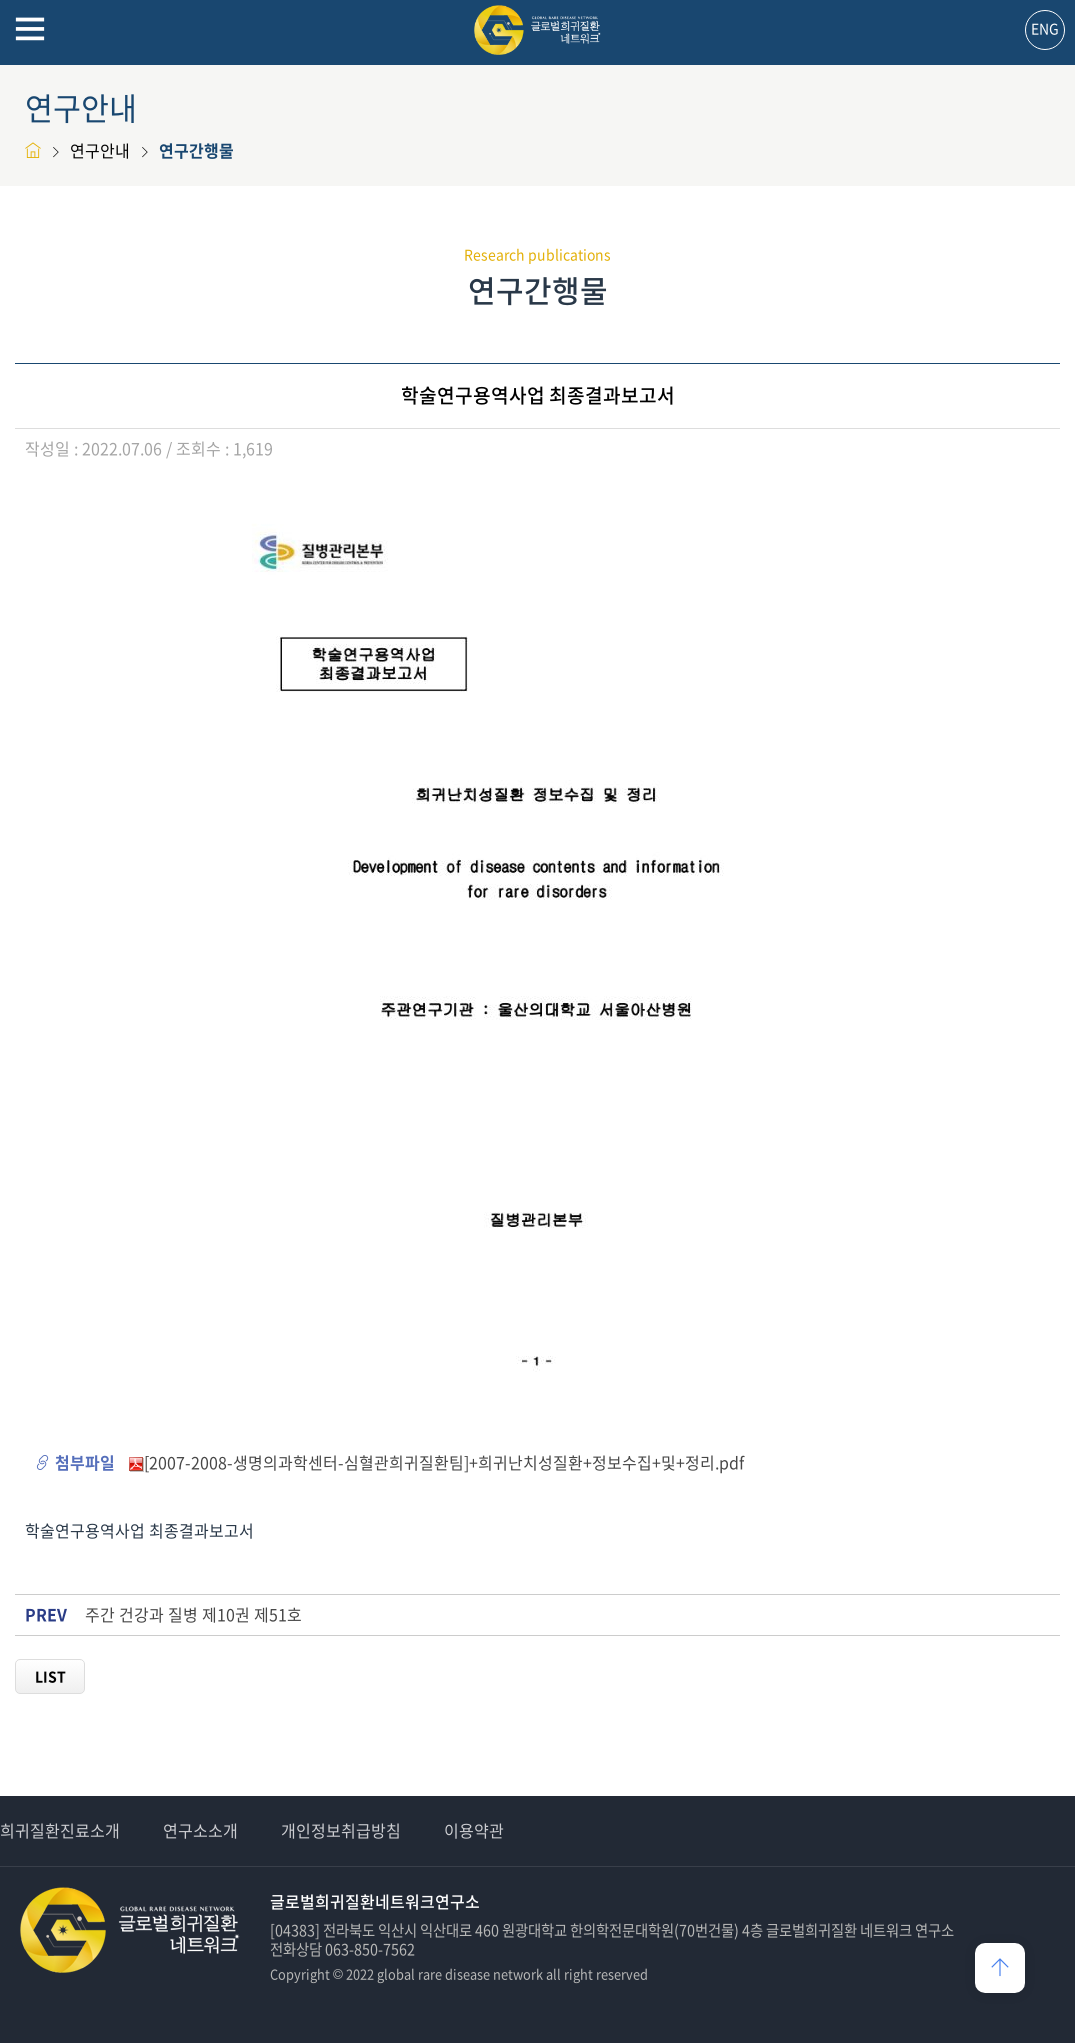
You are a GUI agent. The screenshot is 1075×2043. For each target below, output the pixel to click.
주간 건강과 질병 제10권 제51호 (193, 1614)
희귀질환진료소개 (60, 1830)
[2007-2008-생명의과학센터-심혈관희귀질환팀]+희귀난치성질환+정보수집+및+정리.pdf (444, 1462)
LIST (50, 1676)
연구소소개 (200, 1830)
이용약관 (474, 1830)
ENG (1045, 28)
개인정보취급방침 (341, 1830)
